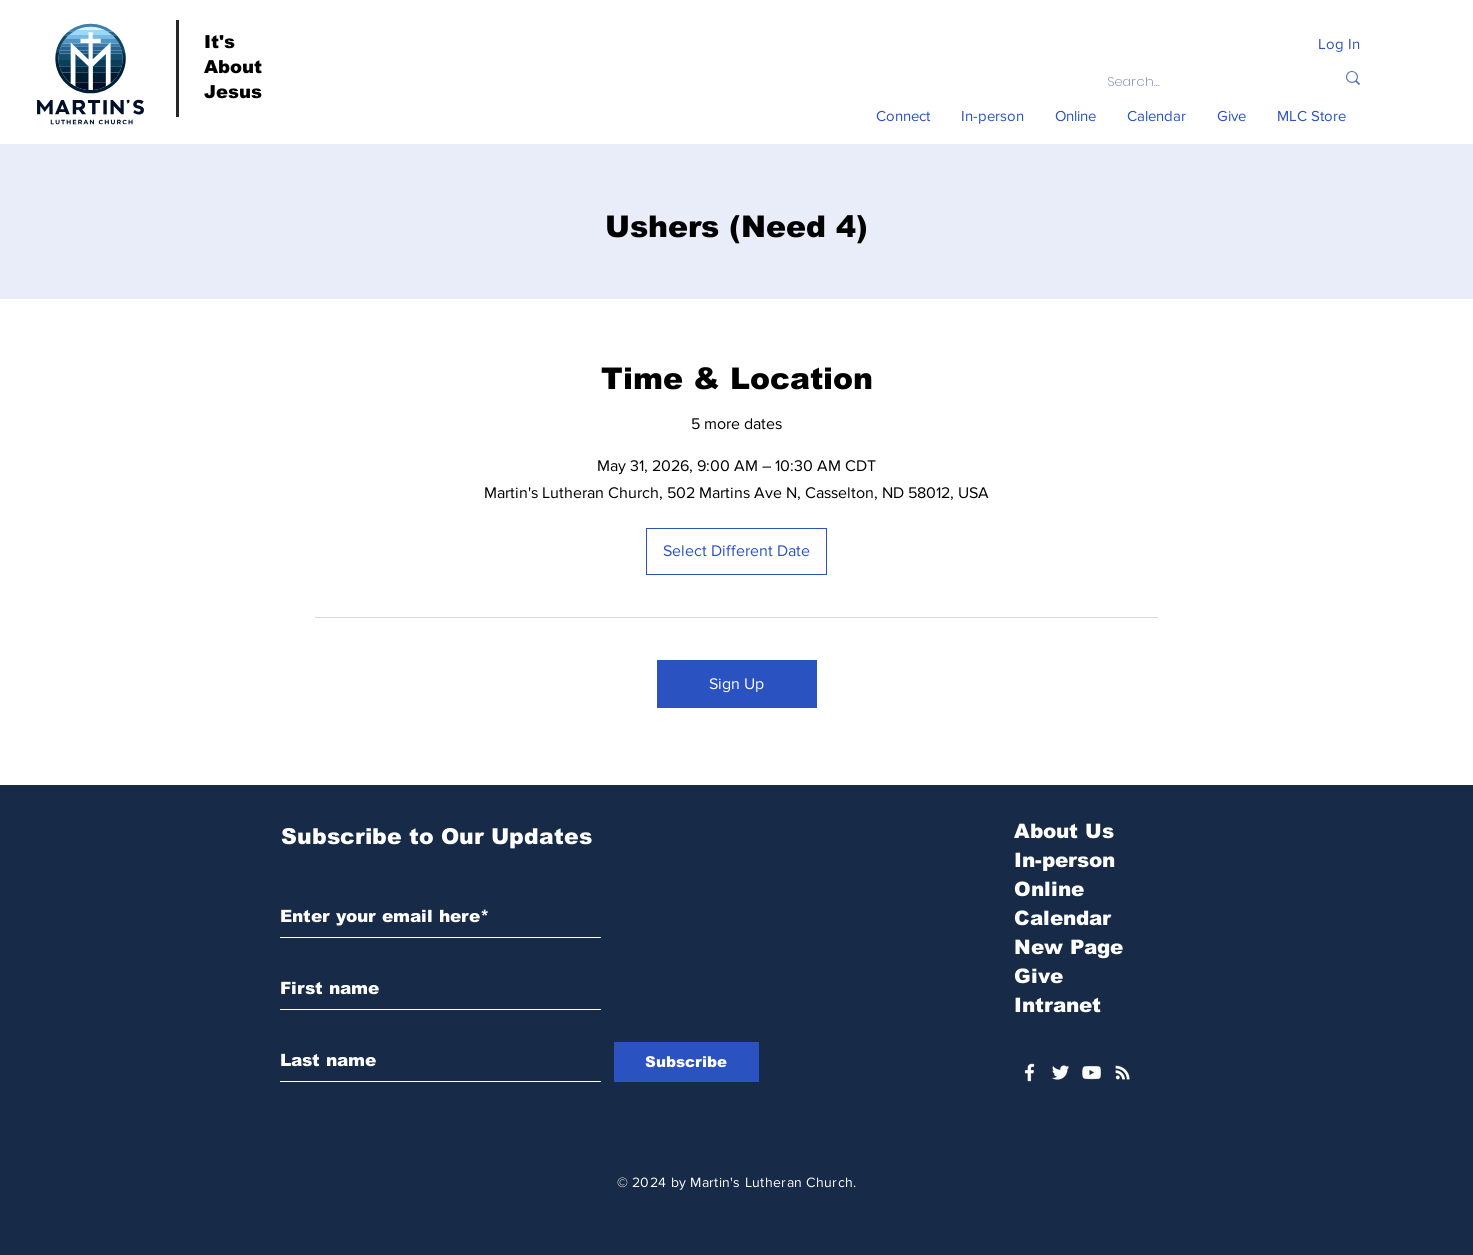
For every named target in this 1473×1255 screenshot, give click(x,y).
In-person (1064, 860)
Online (1049, 889)
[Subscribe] (686, 1062)
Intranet (1057, 1005)
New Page (1068, 947)
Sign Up (736, 683)
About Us (1064, 831)
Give (1038, 976)
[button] (903, 116)
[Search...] (1205, 82)
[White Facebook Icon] (1029, 1072)
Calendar (1062, 918)
